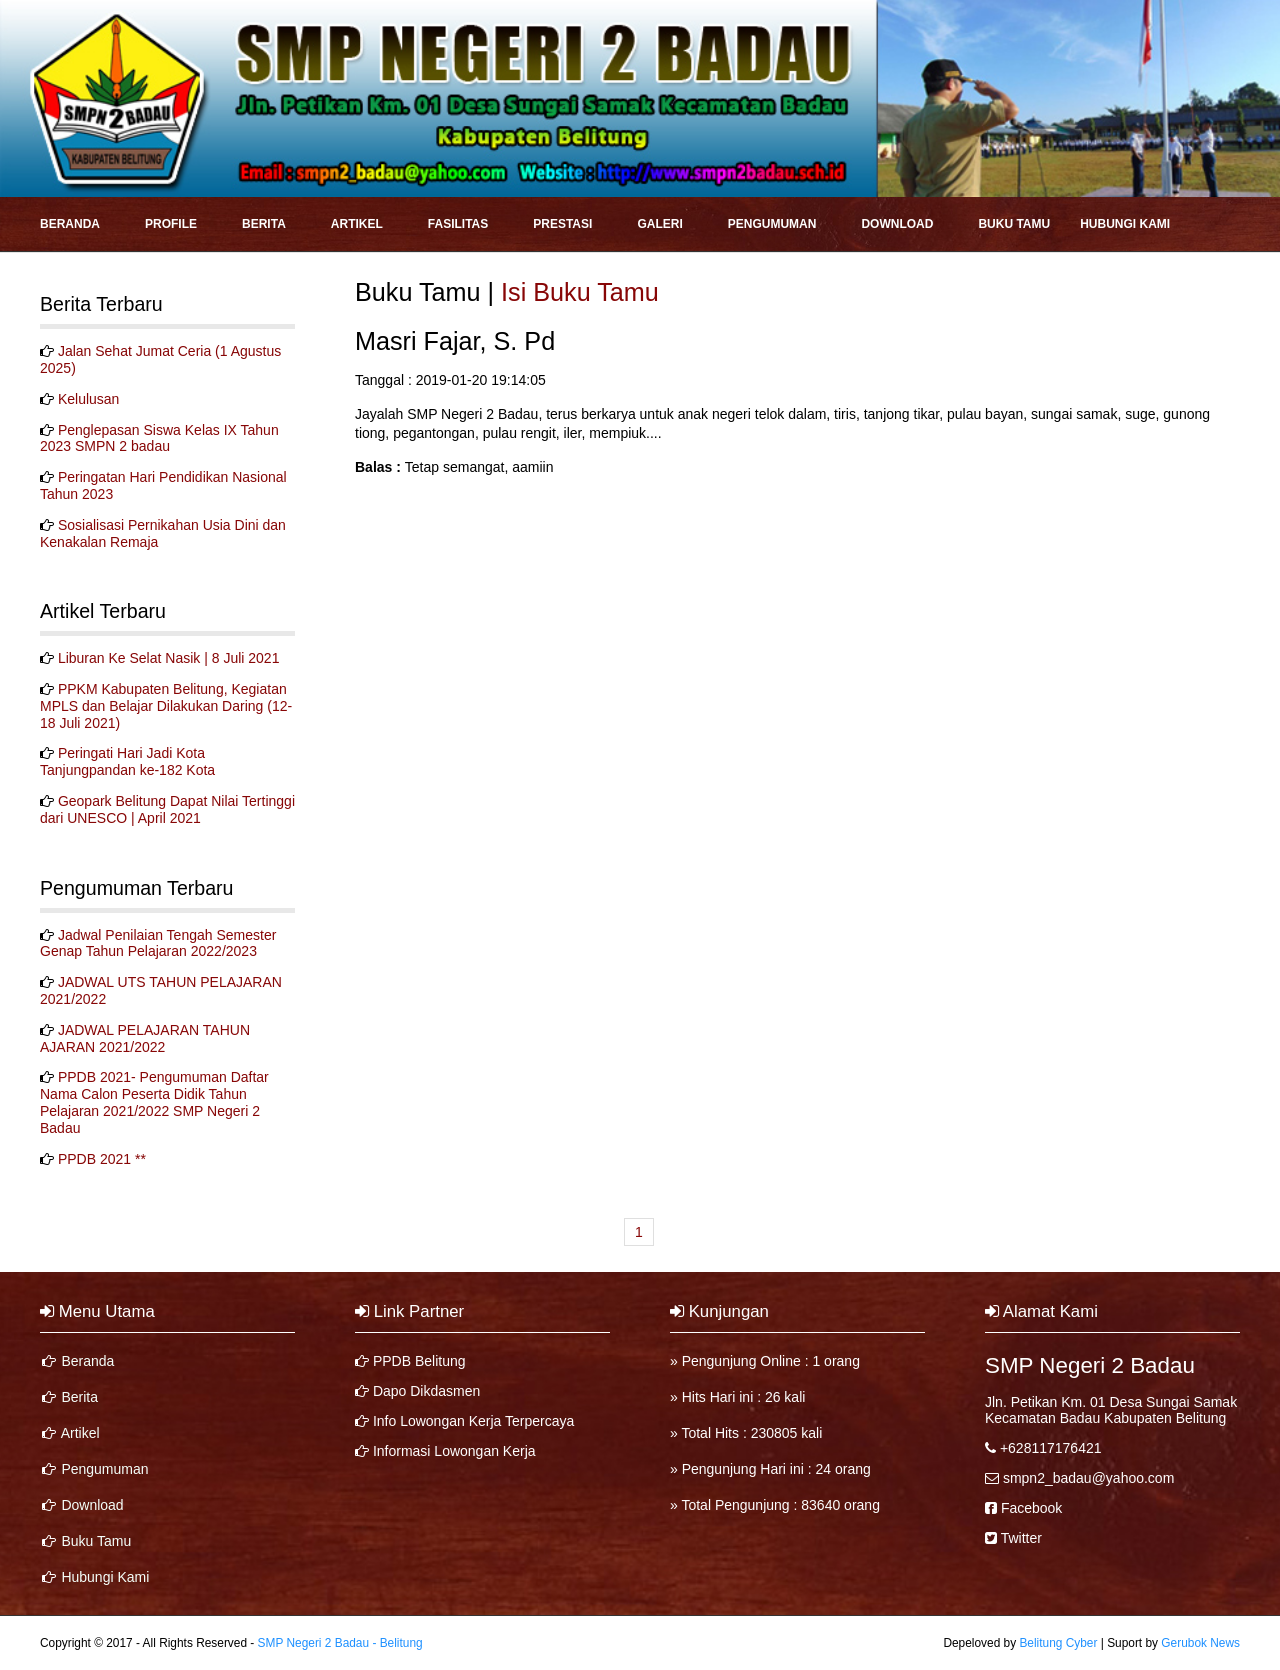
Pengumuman (772, 224)
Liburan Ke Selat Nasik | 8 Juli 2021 (169, 658)
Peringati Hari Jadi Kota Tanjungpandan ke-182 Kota (127, 761)
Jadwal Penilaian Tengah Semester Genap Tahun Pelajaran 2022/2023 (158, 943)
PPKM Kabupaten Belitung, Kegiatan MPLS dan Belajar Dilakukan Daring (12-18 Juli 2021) (166, 706)
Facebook (1031, 1508)
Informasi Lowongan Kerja (454, 1451)
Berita (264, 224)
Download (897, 224)
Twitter (1021, 1538)
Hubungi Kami (1125, 224)
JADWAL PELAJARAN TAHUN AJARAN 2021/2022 (145, 1038)
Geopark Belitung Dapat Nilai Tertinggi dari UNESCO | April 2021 (167, 809)
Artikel (357, 224)
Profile (171, 224)
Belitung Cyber (1058, 1643)
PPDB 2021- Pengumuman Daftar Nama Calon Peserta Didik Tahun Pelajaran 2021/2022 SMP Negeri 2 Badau (154, 1102)
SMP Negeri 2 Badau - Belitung (340, 1643)
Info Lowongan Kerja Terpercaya (473, 1421)
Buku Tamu (1014, 224)
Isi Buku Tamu (580, 292)
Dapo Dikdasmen (426, 1391)
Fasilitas (458, 224)
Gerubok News (1200, 1643)
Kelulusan (89, 399)
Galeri (659, 224)
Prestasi (562, 224)
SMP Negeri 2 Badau (1090, 1365)
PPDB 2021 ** (102, 1159)
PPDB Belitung (419, 1361)
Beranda (70, 224)
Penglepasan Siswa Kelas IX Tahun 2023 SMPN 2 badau (159, 438)
